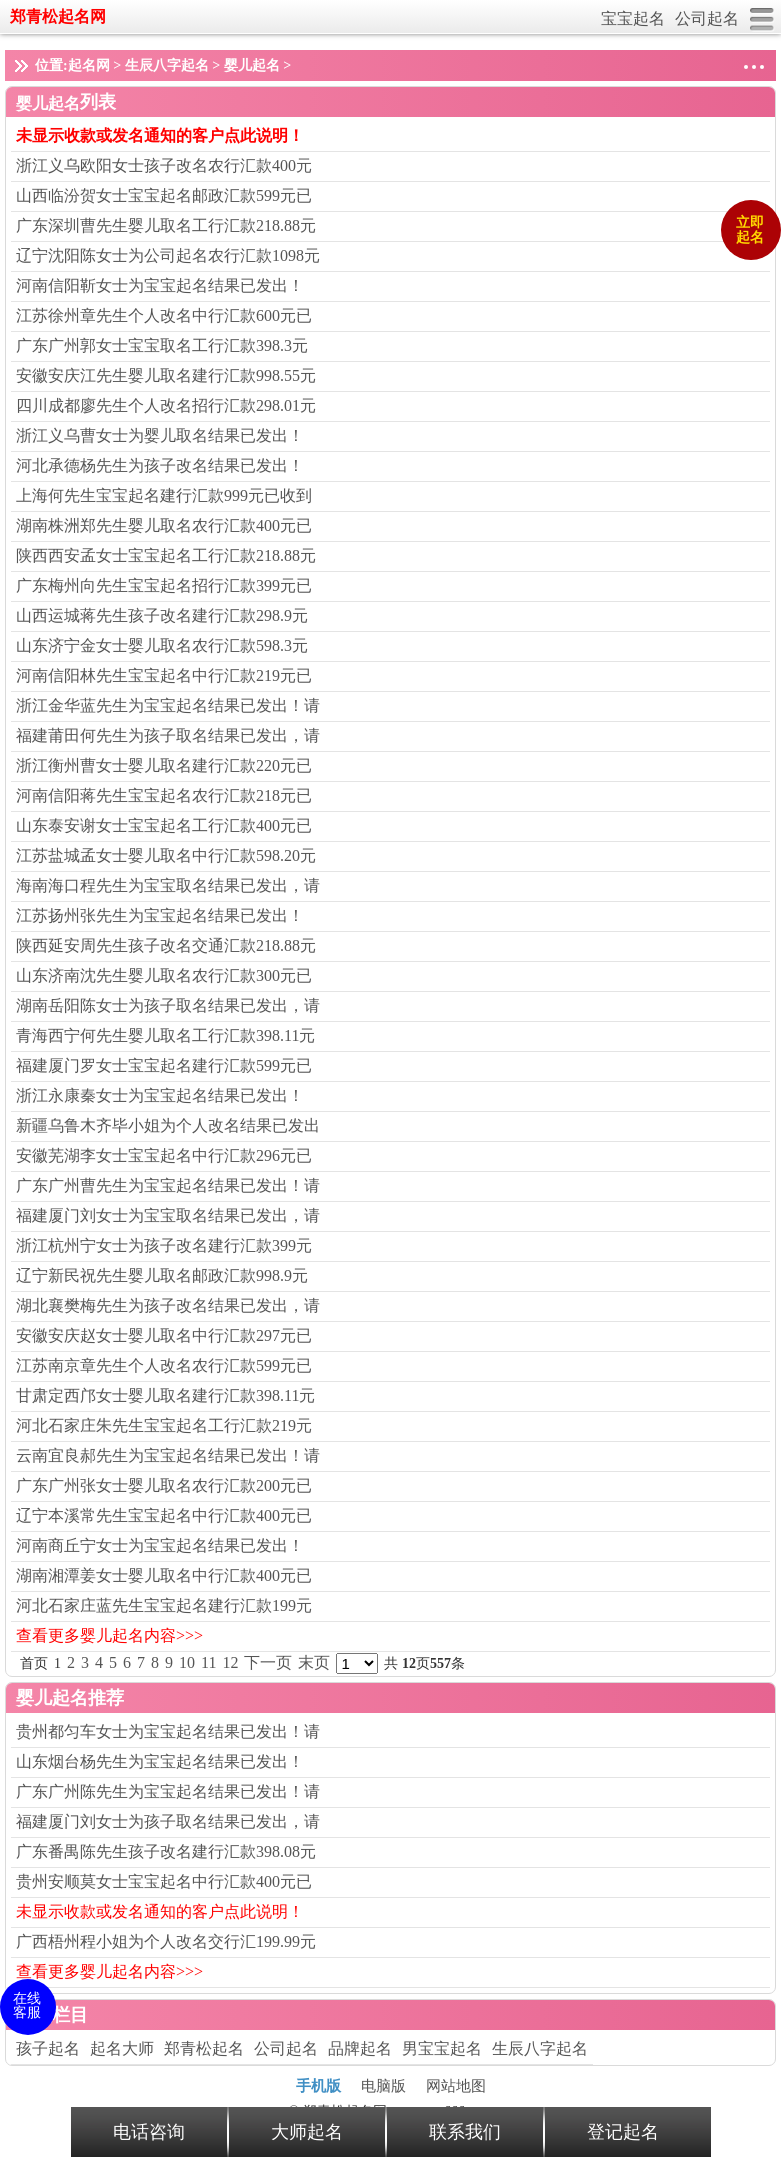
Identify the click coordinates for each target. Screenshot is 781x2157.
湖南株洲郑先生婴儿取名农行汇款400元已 (164, 525)
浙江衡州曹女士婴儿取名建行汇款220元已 (164, 765)
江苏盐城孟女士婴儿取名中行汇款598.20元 (166, 855)
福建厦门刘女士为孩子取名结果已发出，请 (168, 1821)
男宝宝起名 (442, 2048)
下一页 (268, 1662)
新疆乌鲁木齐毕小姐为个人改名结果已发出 (168, 1125)
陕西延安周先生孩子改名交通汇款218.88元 (166, 945)
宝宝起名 (633, 18)
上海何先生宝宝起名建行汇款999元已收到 (164, 495)
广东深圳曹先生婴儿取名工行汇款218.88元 (166, 225)
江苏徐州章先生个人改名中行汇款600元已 (164, 315)
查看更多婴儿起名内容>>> (109, 1635)
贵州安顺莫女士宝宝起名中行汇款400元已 (164, 1881)
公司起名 (707, 18)
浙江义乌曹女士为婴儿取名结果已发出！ (160, 435)
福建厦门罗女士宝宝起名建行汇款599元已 (164, 1065)
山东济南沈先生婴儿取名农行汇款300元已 (164, 975)
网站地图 (456, 2086)
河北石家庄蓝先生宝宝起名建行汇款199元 (164, 1605)
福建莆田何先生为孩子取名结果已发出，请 (168, 735)
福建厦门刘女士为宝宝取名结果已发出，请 (168, 1215)
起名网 (89, 65)
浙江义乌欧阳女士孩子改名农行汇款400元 (164, 165)
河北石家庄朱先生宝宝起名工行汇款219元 (164, 1425)
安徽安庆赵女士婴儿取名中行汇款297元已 (164, 1335)
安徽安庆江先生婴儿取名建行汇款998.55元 (166, 375)
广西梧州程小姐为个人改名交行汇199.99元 (166, 1941)
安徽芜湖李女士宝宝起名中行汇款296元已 (164, 1155)
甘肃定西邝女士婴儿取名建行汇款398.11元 (165, 1395)
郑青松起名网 (58, 16)
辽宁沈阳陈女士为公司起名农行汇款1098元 (168, 255)
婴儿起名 (252, 65)
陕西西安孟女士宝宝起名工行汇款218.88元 (166, 555)
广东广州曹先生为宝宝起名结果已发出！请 (168, 1185)
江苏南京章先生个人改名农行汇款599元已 (164, 1365)
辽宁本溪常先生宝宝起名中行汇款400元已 (164, 1515)
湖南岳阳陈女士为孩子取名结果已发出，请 (168, 1005)
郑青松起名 (204, 2048)
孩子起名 (48, 2048)
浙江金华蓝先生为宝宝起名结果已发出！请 (168, 705)
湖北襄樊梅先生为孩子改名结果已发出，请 (168, 1305)
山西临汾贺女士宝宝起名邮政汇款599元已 (164, 195)
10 (187, 1662)
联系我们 (465, 2132)
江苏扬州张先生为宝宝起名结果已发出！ (160, 915)
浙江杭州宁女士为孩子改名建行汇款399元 (164, 1245)
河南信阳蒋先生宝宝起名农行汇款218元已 (164, 795)
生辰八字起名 (167, 65)
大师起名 (307, 2132)
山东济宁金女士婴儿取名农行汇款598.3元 (162, 645)
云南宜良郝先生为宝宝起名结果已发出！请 (168, 1455)
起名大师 (122, 2048)
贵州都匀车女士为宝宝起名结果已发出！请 (168, 1731)
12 (230, 1662)
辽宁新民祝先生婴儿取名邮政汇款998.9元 (162, 1275)
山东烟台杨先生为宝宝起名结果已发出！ (160, 1761)
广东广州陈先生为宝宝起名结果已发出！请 (168, 1791)
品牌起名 (360, 2048)
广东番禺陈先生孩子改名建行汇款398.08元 (166, 1851)
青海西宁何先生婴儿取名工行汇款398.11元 (165, 1035)
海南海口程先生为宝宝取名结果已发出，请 (168, 885)
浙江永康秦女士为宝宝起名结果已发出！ (160, 1095)
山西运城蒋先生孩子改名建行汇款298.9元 (162, 615)
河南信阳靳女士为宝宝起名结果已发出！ (160, 285)
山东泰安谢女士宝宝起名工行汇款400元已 (164, 825)
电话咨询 (149, 2132)
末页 (314, 1662)
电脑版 (383, 2086)
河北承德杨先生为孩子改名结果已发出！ (160, 465)
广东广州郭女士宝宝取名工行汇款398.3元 (162, 345)
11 (208, 1662)
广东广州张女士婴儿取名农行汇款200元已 (164, 1485)
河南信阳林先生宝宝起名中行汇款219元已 (164, 675)
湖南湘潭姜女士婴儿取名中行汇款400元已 (164, 1575)
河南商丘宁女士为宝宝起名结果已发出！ (160, 1545)
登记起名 (623, 2132)
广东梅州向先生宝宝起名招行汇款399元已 (164, 585)
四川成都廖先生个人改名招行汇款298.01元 (166, 405)
